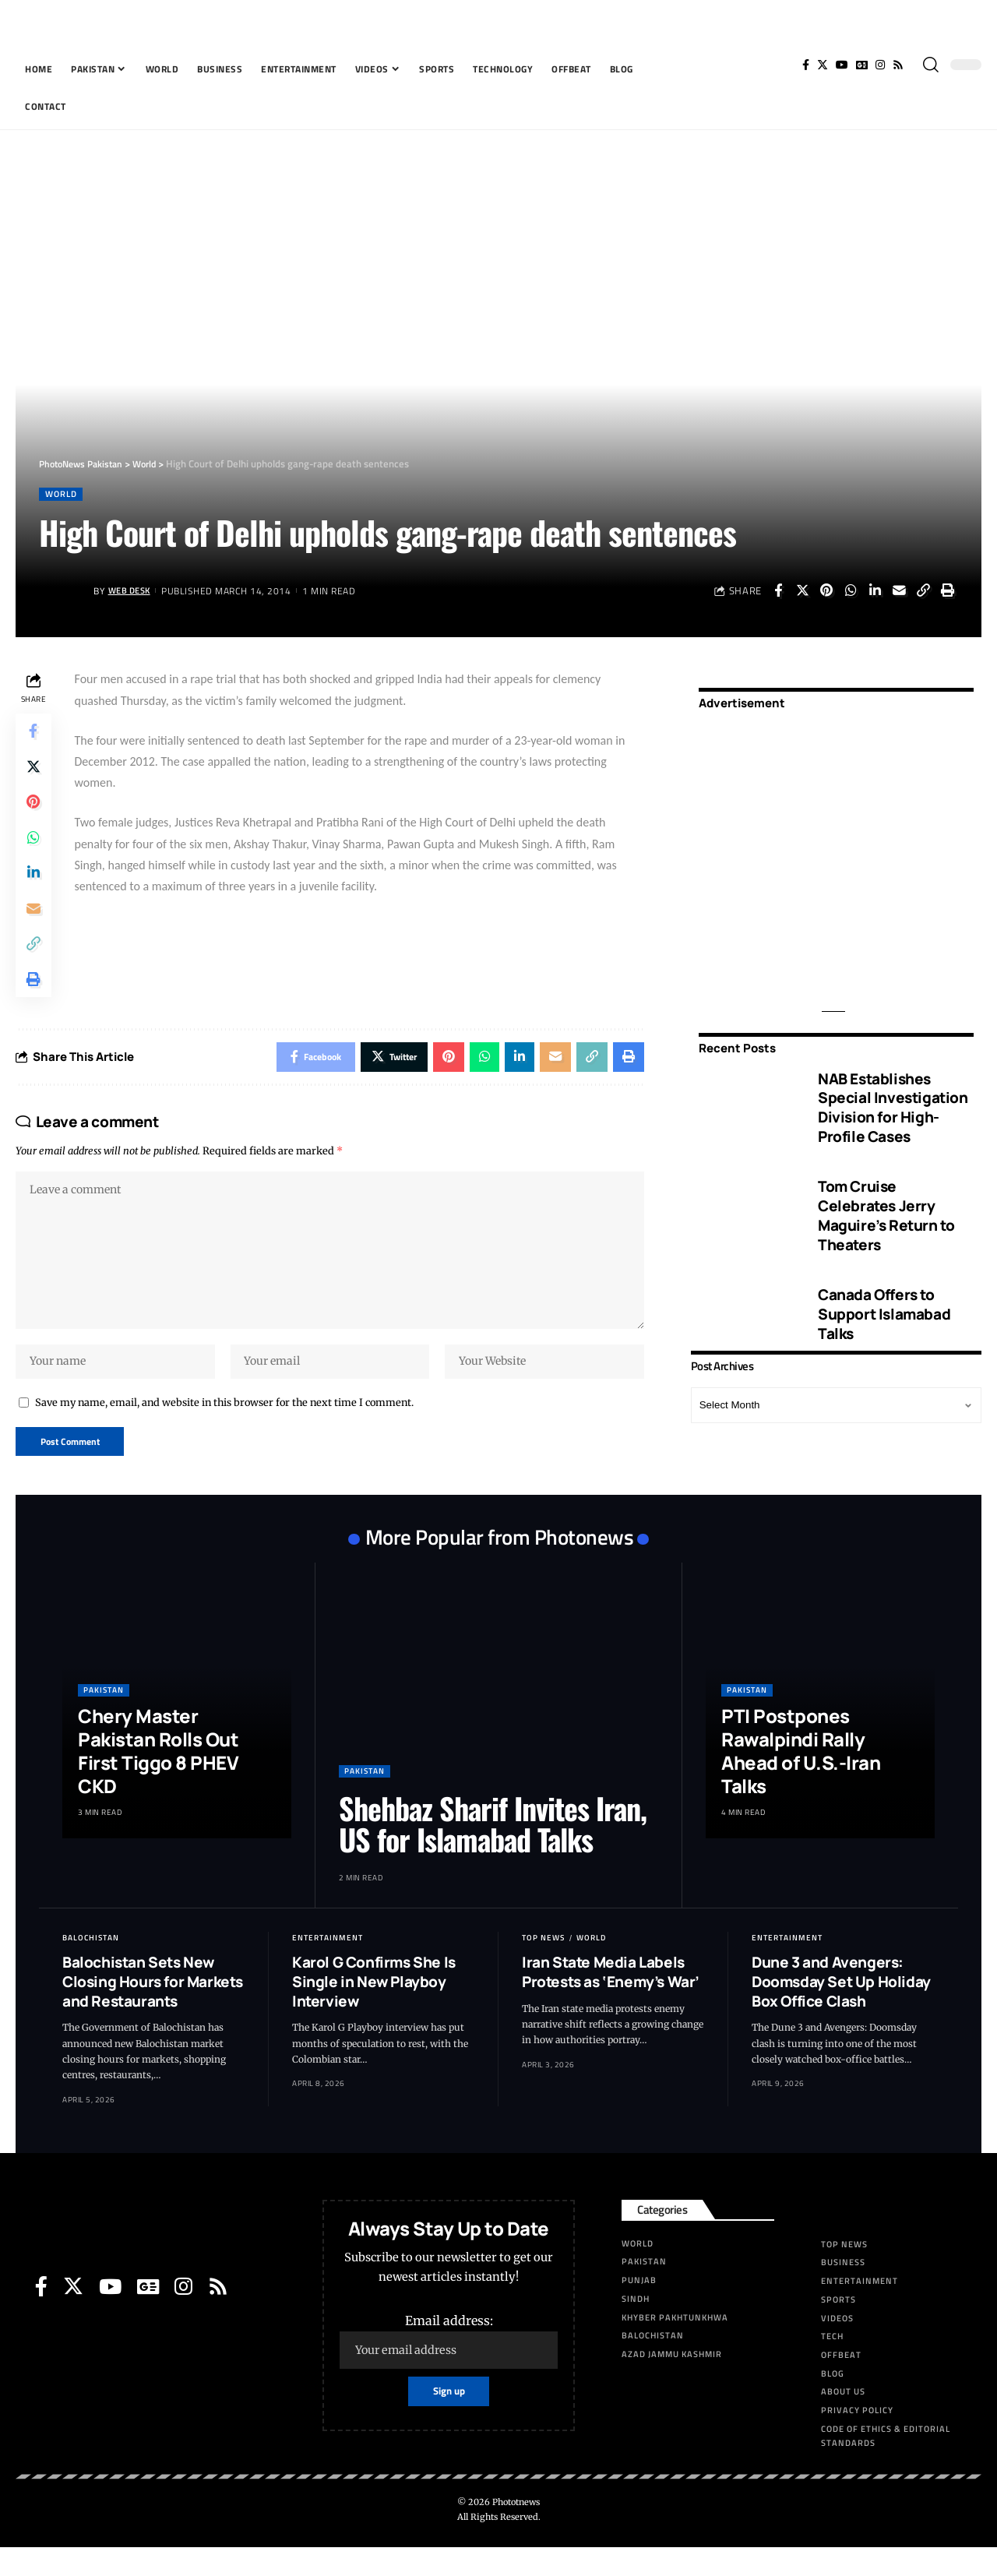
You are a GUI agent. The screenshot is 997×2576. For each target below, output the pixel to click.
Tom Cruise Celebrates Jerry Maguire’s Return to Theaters (886, 1204)
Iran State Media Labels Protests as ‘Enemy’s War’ (610, 2001)
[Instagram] (880, 64)
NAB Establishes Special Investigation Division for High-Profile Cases (893, 1097)
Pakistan (103, 1719)
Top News (543, 1966)
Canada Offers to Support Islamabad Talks (884, 1303)
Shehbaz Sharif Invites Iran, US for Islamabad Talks (492, 1852)
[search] (931, 64)
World (62, 494)
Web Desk (132, 591)
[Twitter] (822, 64)
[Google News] (862, 64)
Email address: (449, 2370)
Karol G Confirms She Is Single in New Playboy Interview (374, 2010)
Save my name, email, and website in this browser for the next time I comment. (224, 1428)
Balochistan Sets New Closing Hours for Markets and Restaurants (152, 2010)
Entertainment (327, 1966)
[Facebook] (805, 64)
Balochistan (90, 1966)
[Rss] (898, 64)
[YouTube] (842, 64)
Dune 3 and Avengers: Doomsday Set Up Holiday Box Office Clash (841, 2010)
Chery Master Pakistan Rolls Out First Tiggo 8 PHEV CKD (158, 1779)
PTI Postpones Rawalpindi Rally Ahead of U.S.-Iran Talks (800, 1779)
